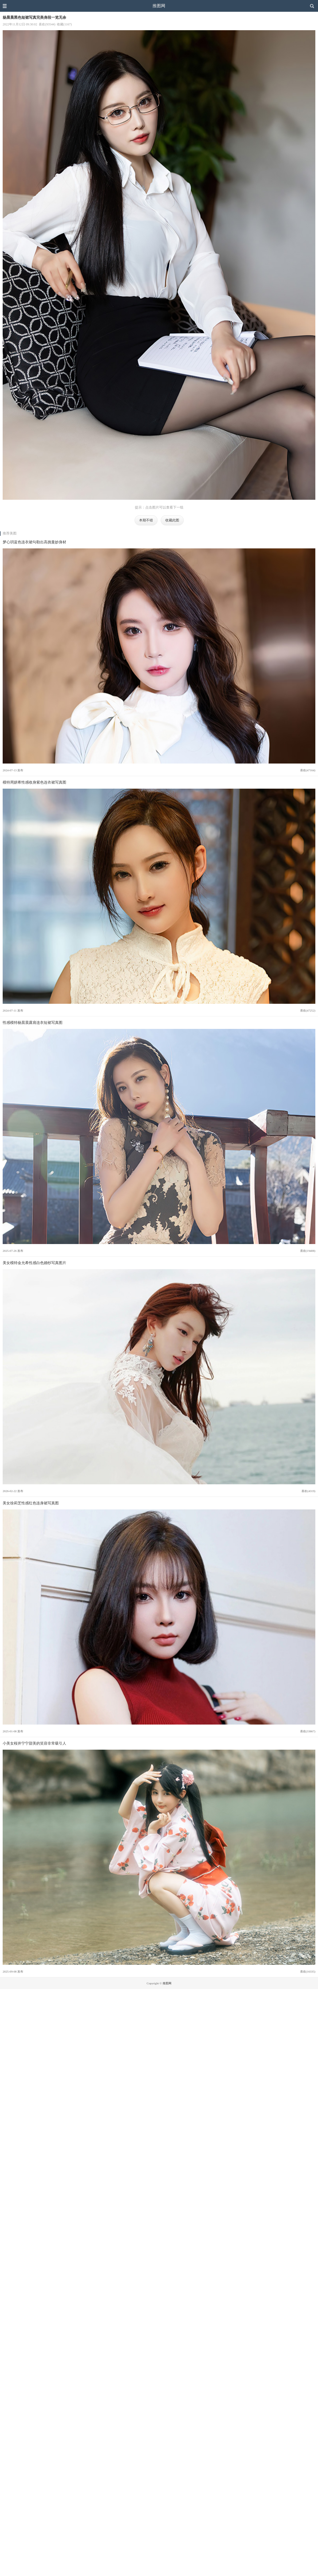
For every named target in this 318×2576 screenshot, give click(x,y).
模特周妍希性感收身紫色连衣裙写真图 (34, 782)
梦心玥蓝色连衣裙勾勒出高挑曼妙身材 (34, 542)
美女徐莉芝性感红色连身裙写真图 (31, 1503)
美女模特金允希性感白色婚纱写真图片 (34, 1263)
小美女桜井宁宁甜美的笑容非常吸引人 (34, 1743)
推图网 (158, 5)
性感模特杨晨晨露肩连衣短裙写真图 (32, 1022)
